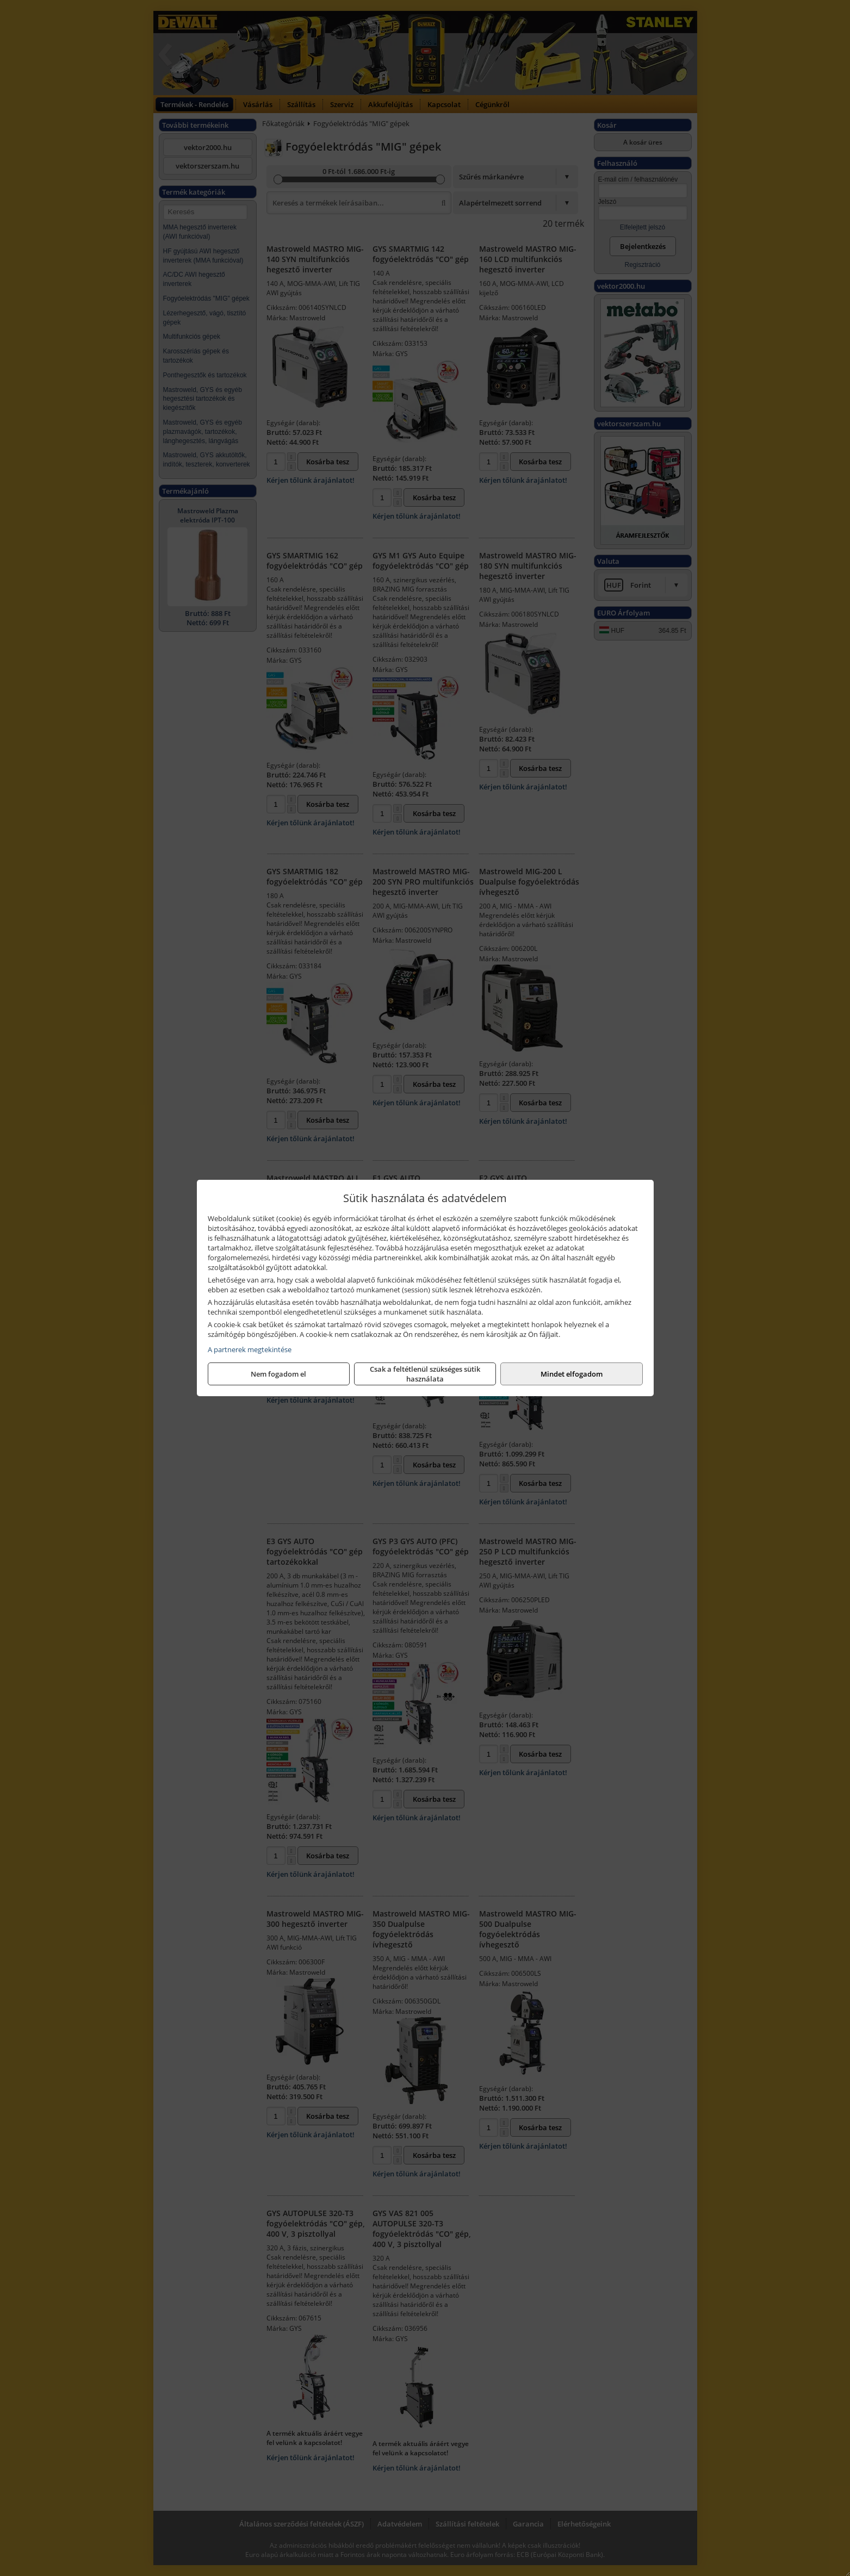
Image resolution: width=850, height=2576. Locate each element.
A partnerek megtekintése (249, 1349)
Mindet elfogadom (572, 1374)
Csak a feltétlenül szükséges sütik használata (425, 1374)
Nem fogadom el (278, 1374)
